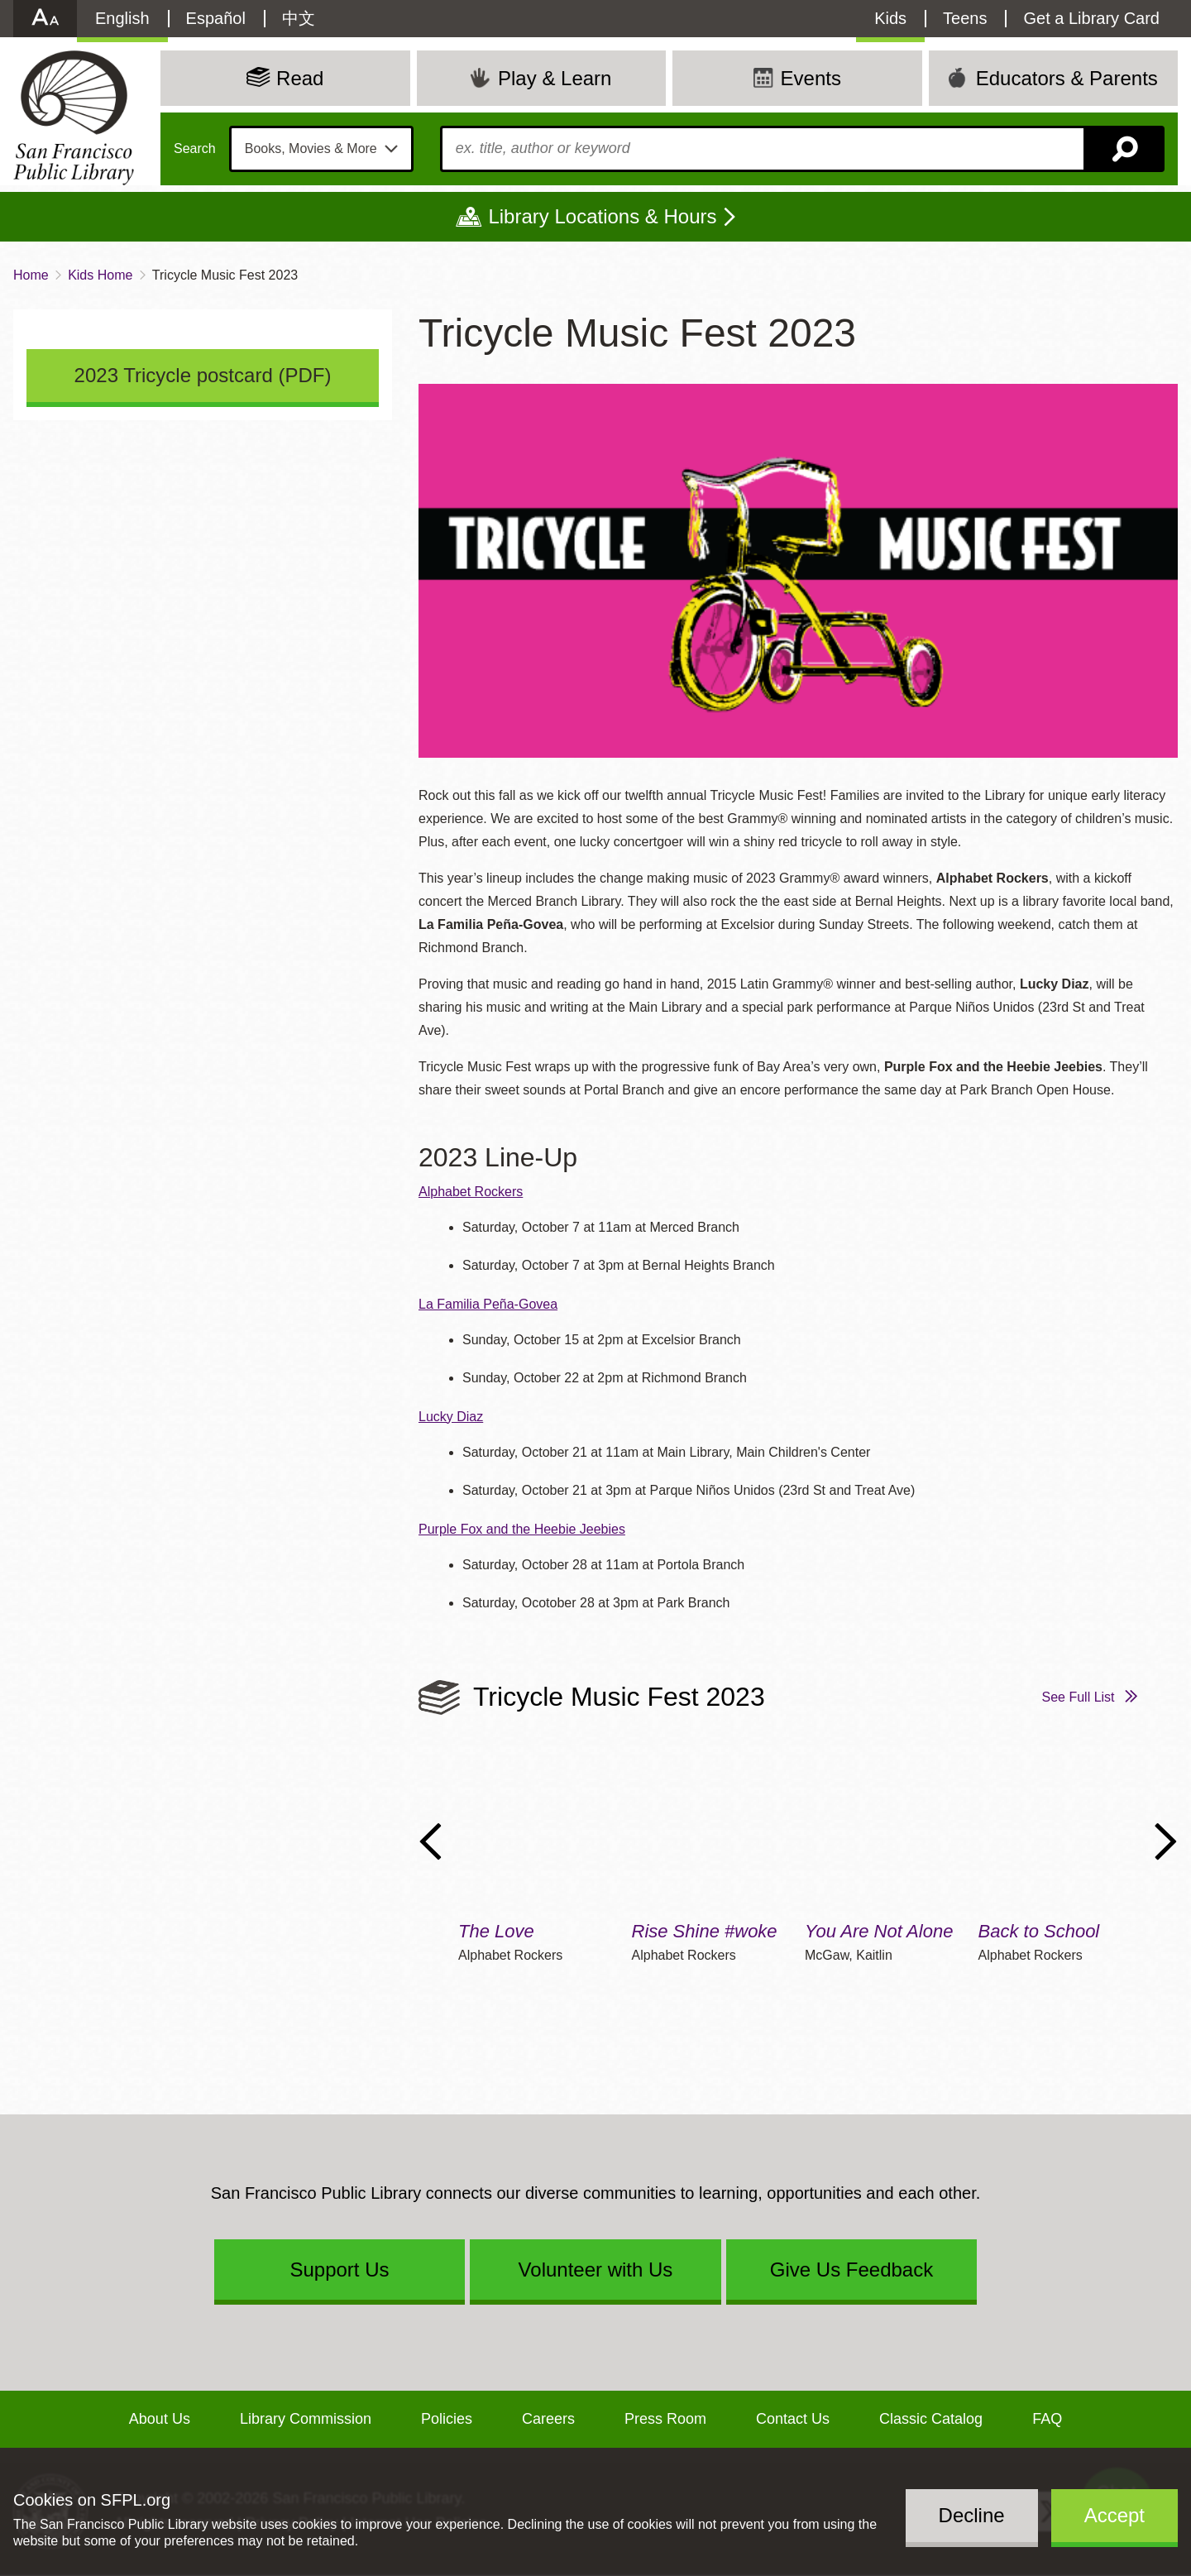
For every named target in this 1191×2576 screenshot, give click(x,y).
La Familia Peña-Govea (488, 1304)
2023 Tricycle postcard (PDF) (203, 375)
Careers (548, 2419)
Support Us (339, 2269)
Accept (1114, 2515)
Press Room (665, 2419)
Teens (965, 18)
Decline (972, 2515)
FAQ (1047, 2419)
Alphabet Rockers (471, 1192)
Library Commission (305, 2419)
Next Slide (1166, 1841)
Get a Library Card (1091, 18)
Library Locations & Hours (602, 216)
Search (195, 149)
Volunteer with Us (596, 2269)
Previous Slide (430, 1841)
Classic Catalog (931, 2419)
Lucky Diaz (451, 1417)
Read (299, 78)
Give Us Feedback (851, 2269)
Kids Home (100, 275)
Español (216, 18)
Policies (446, 2419)
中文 (298, 18)
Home (31, 275)
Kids (890, 18)
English (122, 18)
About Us (159, 2419)
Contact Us (793, 2419)
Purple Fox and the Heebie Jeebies (522, 1529)
